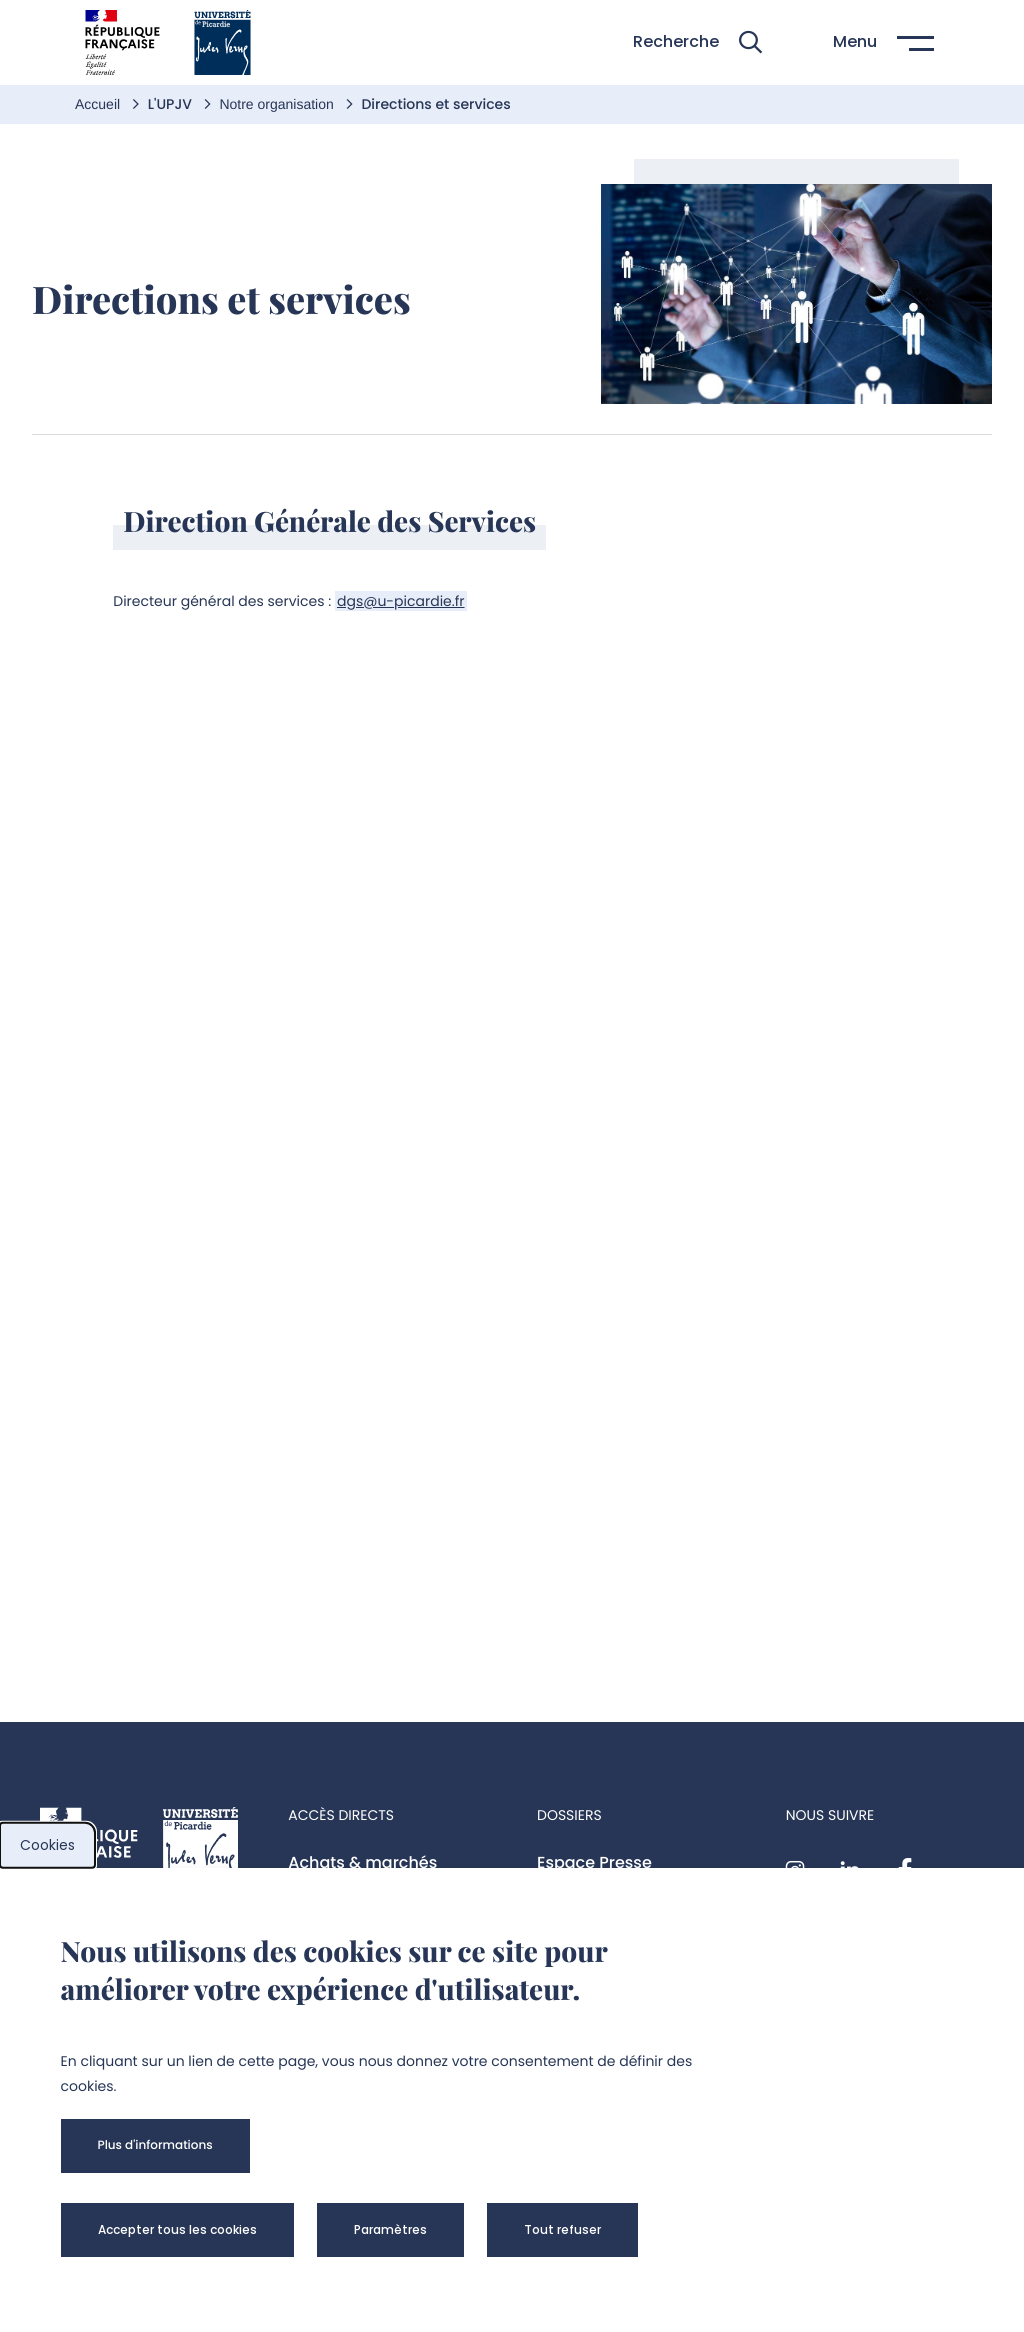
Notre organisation (278, 104)
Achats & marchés (362, 1862)
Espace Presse (594, 1862)
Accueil (99, 104)
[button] (697, 42)
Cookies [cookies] (47, 1845)
